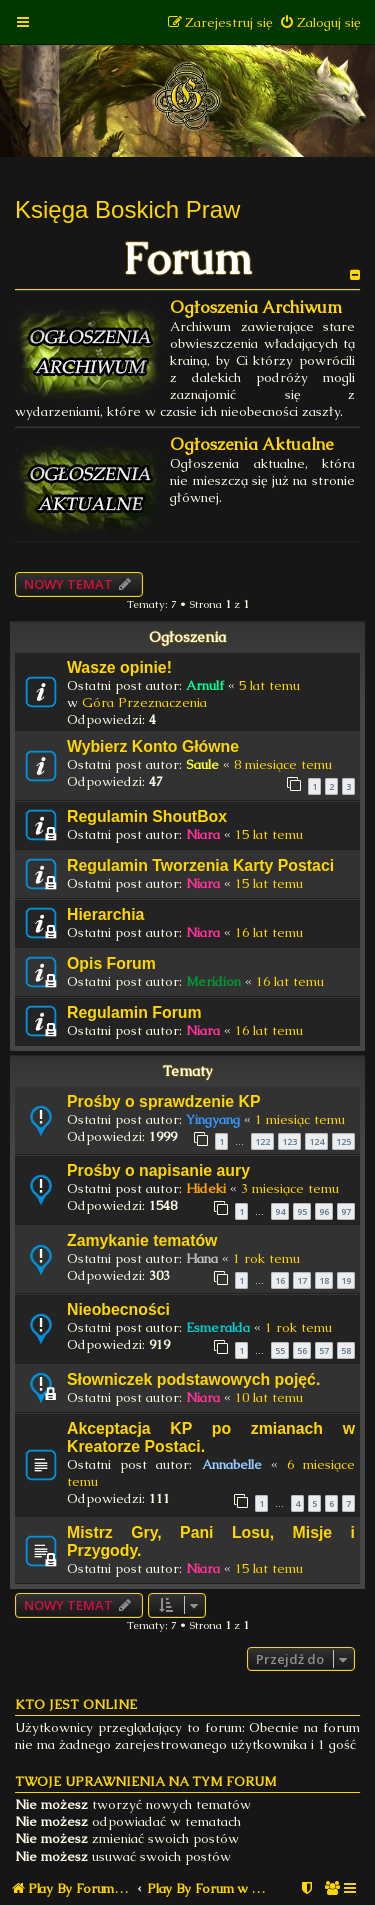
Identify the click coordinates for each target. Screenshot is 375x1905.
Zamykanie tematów (142, 1240)
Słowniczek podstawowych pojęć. (193, 1379)
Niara (203, 834)
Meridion (213, 981)
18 (324, 1280)
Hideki (206, 1188)
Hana (202, 1258)
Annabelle (232, 1464)
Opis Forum (111, 963)
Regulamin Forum (134, 1012)
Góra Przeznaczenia (144, 702)
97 (346, 1211)
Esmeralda (218, 1327)
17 (302, 1280)
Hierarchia (105, 914)
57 (324, 1350)
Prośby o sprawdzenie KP (164, 1101)
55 (280, 1350)
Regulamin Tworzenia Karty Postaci (200, 865)
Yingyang (213, 1119)
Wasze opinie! (119, 667)
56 (302, 1350)
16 (280, 1280)
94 (280, 1211)
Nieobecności (118, 1309)
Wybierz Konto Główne (153, 746)
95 (302, 1211)
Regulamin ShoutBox (147, 816)
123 (289, 1141)
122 (262, 1141)
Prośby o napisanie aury (158, 1170)
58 (346, 1350)
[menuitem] (319, 22)
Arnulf (205, 685)
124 (316, 1141)
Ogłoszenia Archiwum (256, 307)
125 (343, 1141)
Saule (202, 764)
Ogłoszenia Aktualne (252, 444)
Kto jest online (76, 1704)
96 (324, 1211)
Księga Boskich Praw (127, 209)
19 (346, 1280)
